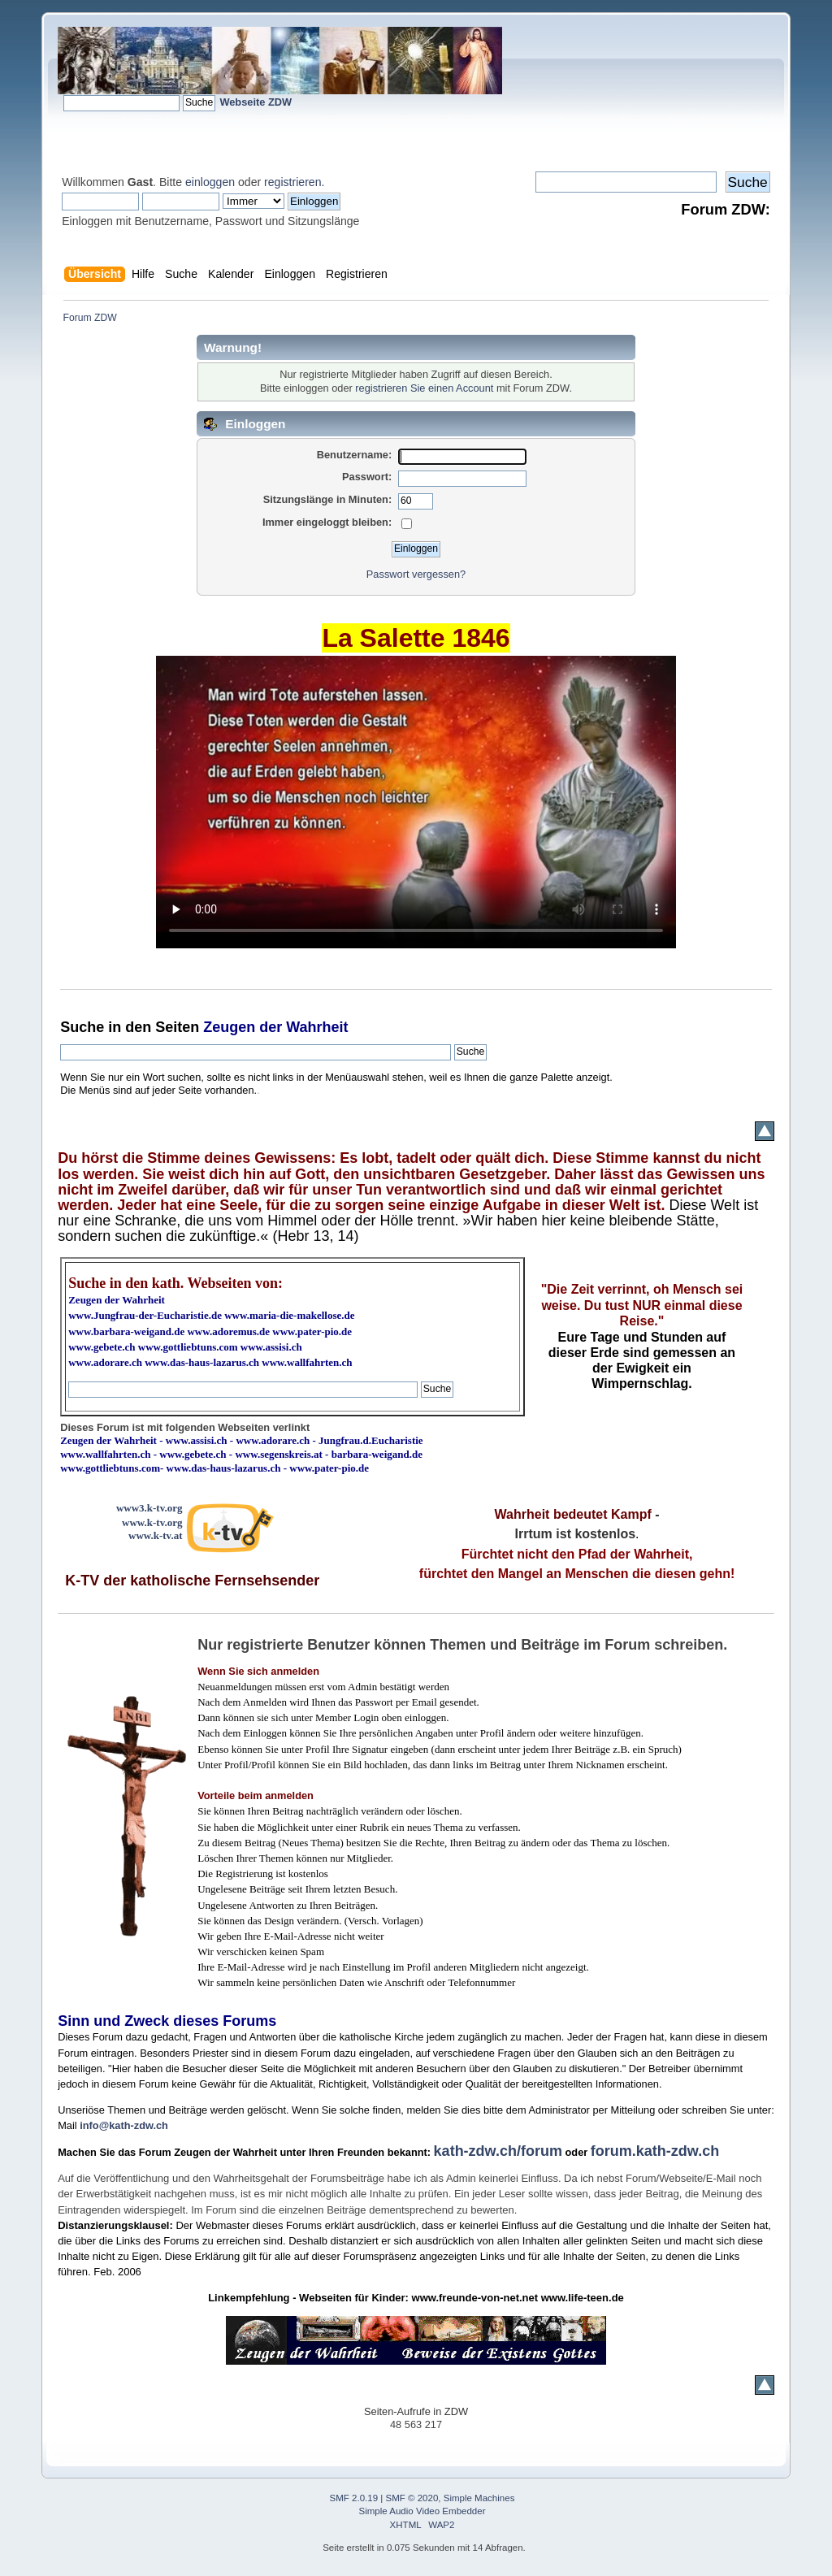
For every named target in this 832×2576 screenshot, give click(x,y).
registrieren (292, 182)
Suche (82, 1027)
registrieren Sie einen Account (424, 388)
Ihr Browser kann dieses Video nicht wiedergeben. (416, 802)
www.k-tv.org (152, 1522)
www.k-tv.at (155, 1535)
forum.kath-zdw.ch (655, 2151)
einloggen (210, 182)
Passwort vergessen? (416, 574)
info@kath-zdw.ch (124, 2125)
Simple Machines (479, 2498)
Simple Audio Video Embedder (422, 2511)
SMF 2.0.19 (354, 2498)
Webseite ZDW (255, 102)
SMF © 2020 (412, 2498)
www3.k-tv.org (149, 1508)
